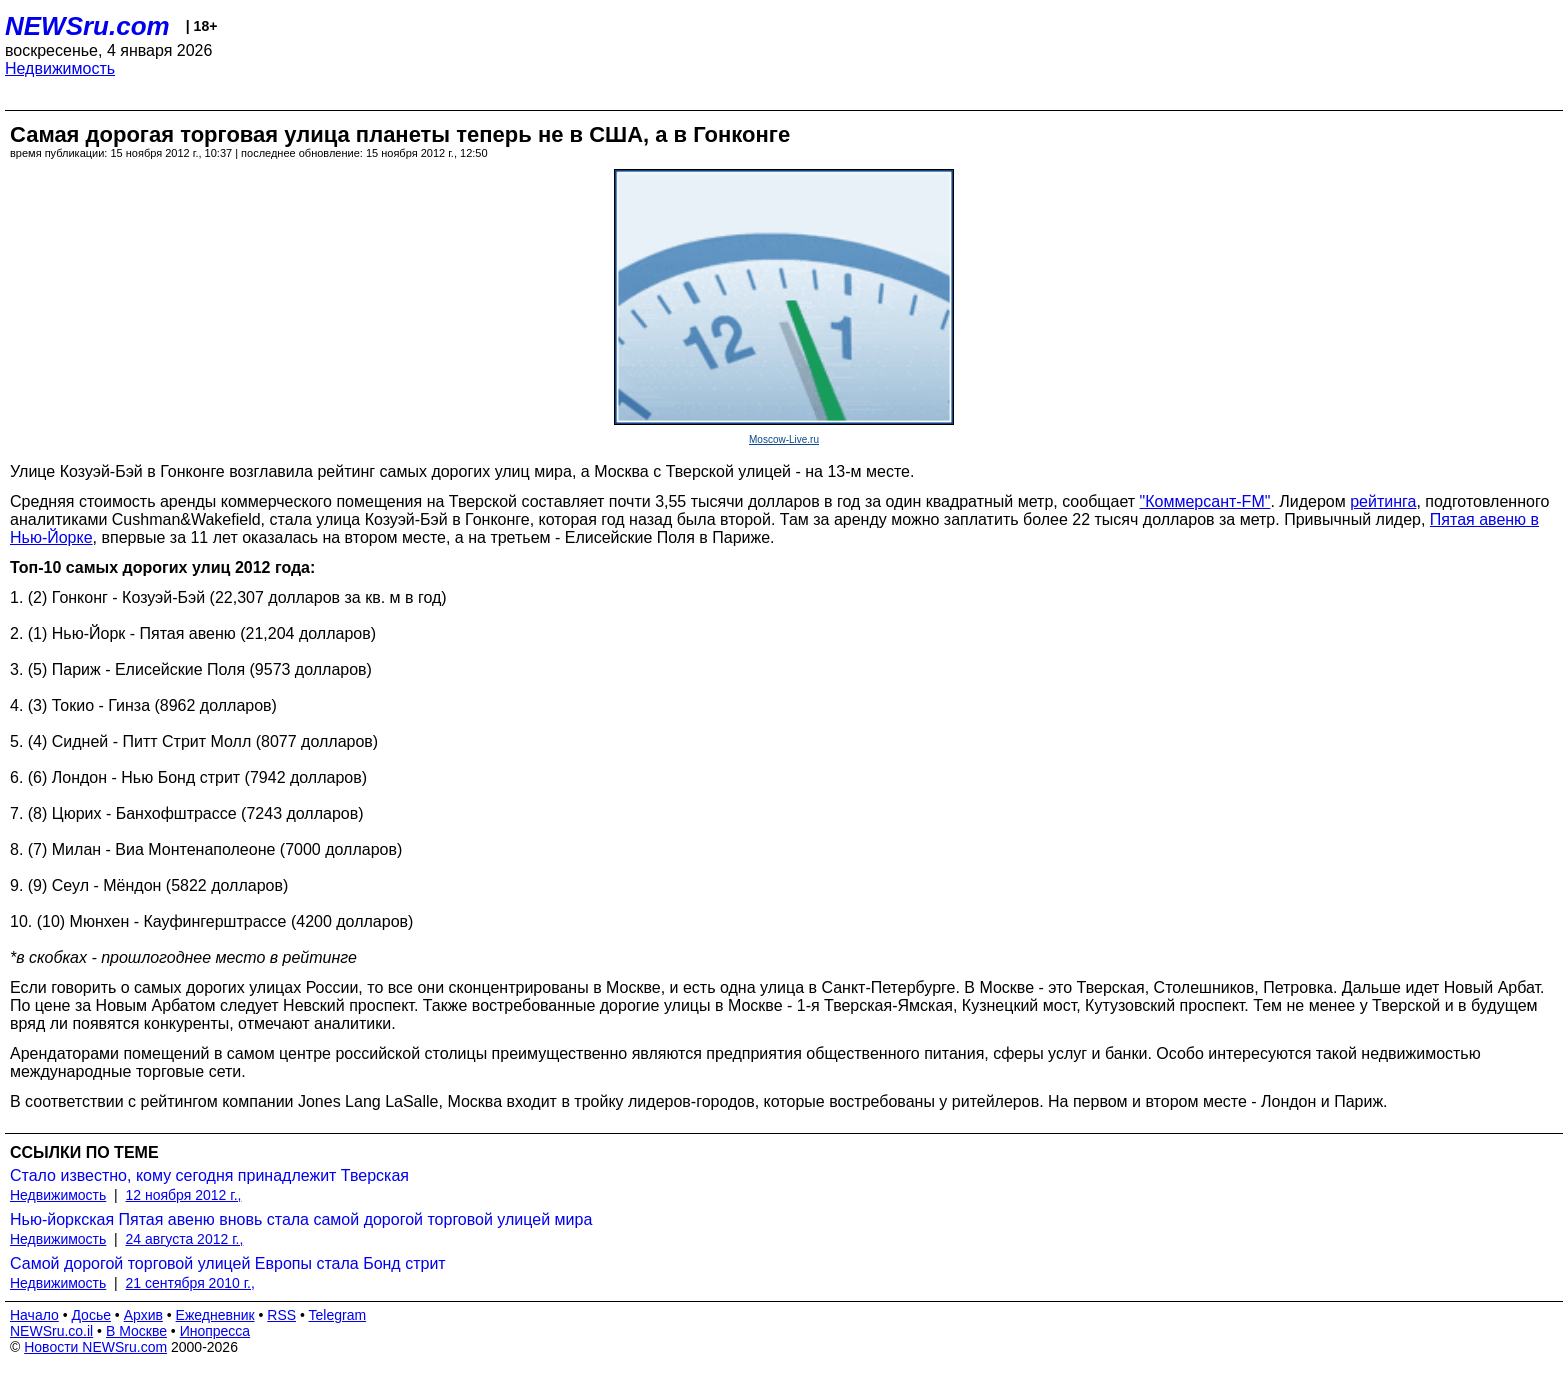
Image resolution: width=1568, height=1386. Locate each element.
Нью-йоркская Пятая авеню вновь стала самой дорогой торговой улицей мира (301, 1219)
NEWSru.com (87, 26)
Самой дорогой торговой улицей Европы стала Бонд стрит (228, 1263)
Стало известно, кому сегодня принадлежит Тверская (209, 1175)
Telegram (338, 1315)
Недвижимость (60, 68)
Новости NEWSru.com (95, 1347)
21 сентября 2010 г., (190, 1283)
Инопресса (215, 1331)
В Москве (136, 1331)
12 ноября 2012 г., (184, 1195)
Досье (91, 1315)
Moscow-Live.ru (784, 439)
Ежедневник (215, 1315)
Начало (34, 1315)
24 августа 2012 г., (185, 1239)
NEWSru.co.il (51, 1331)
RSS (281, 1315)
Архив (143, 1315)
